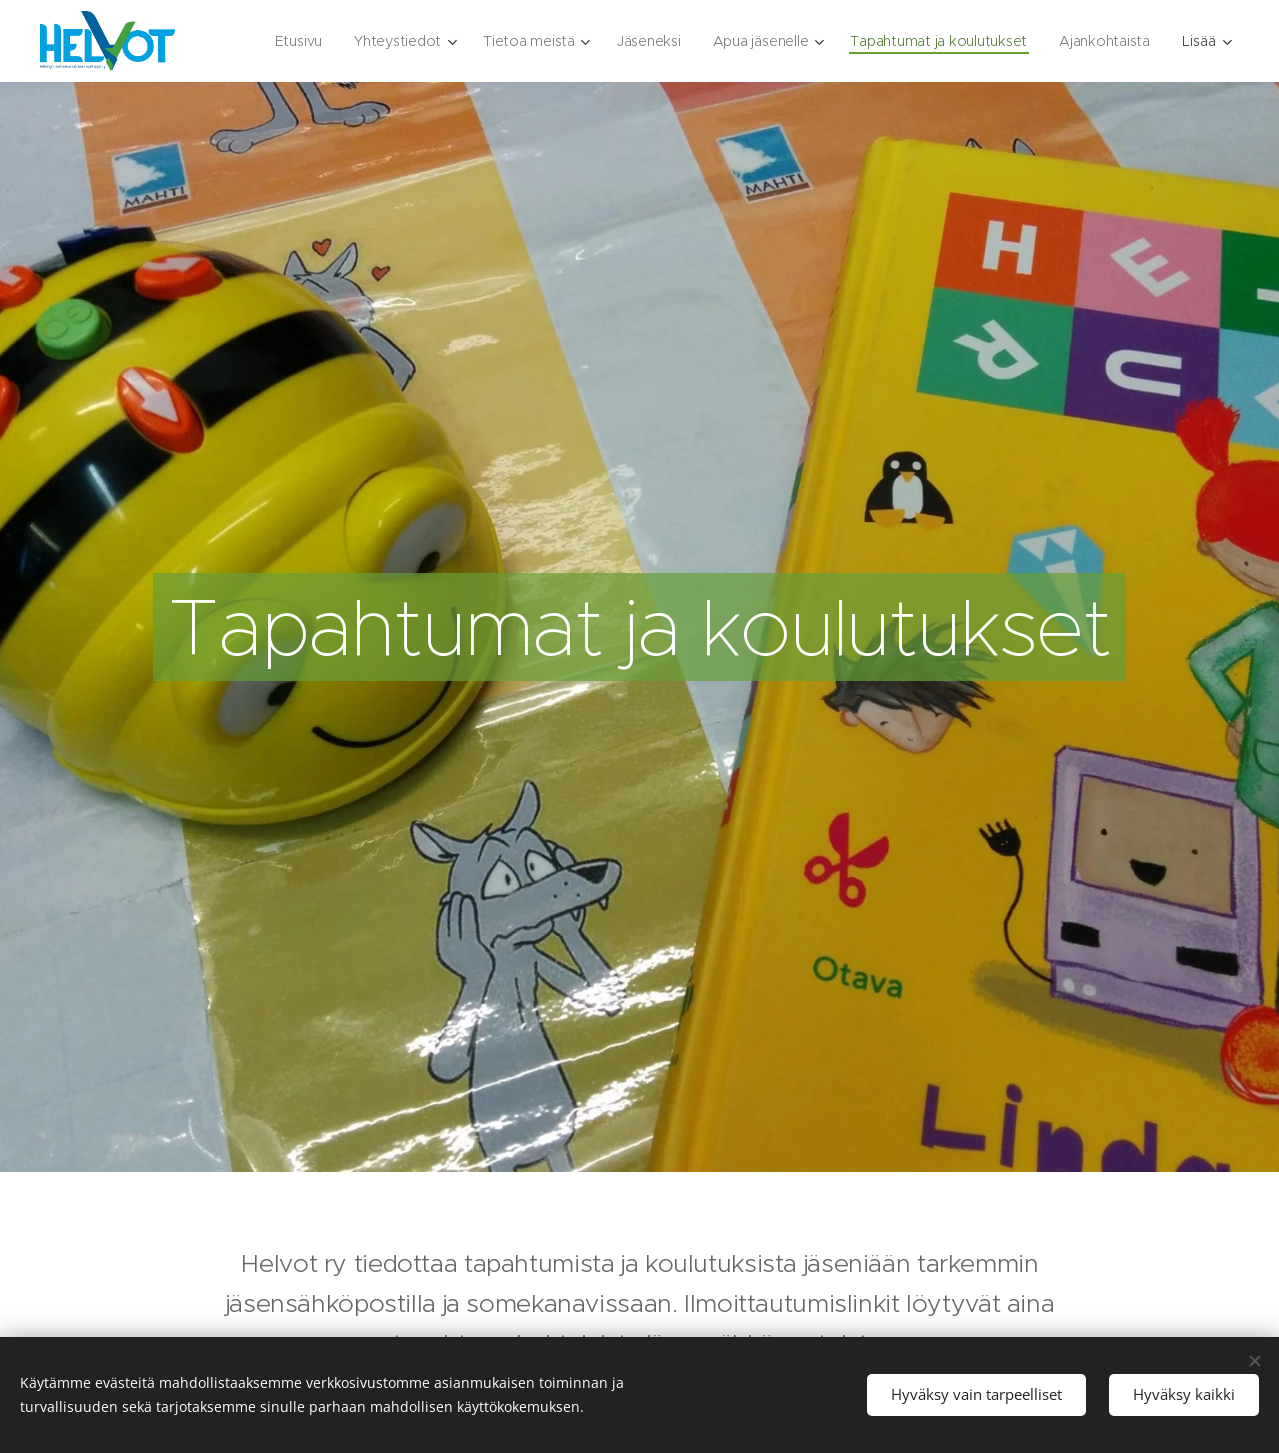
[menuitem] (288, 41)
